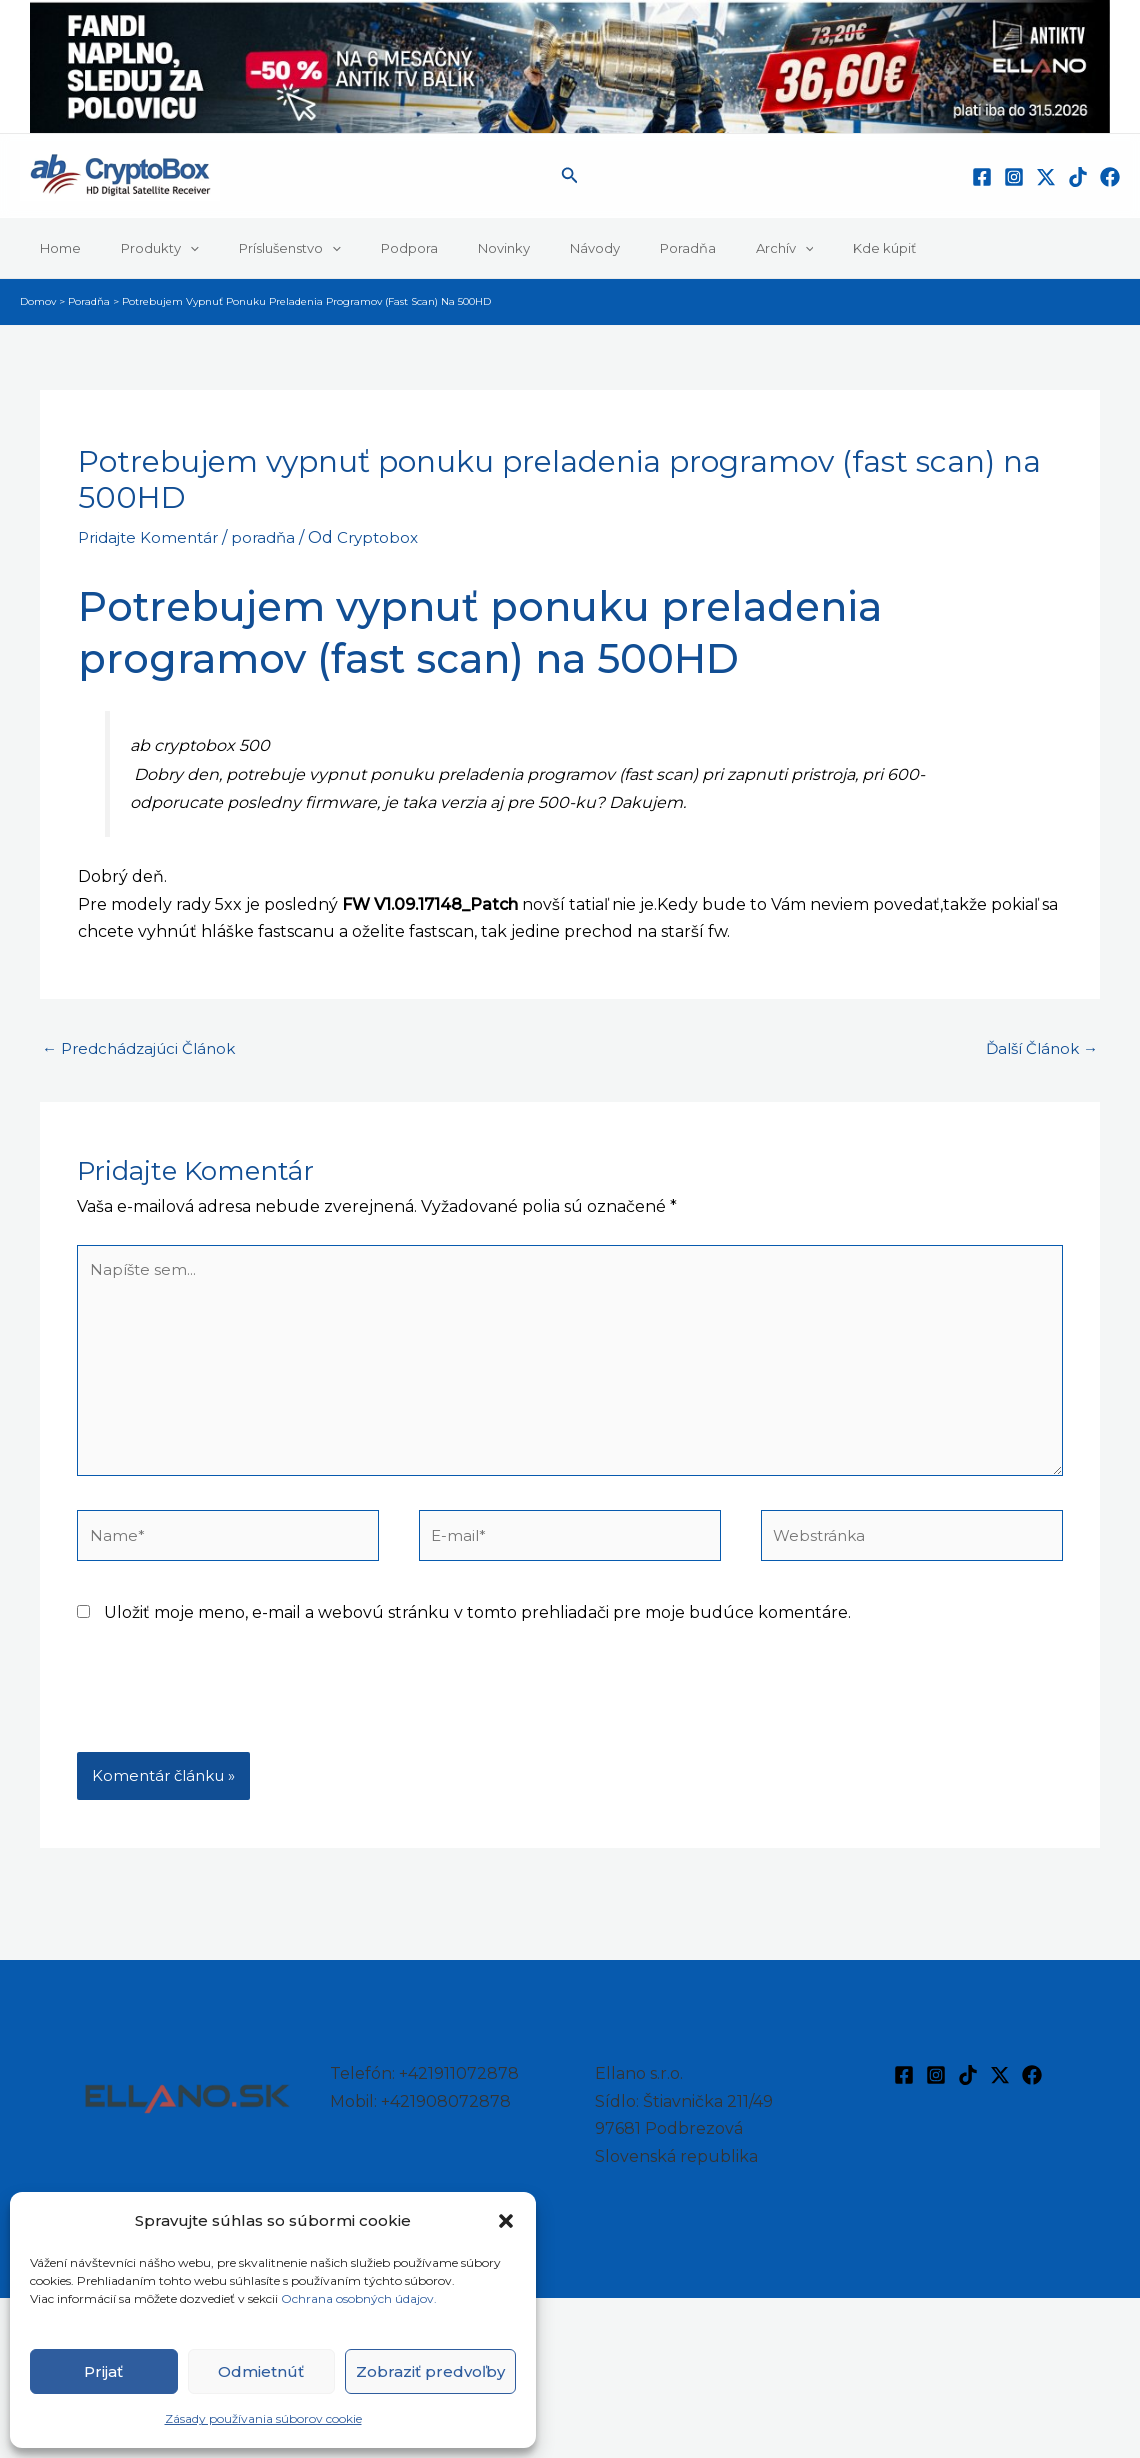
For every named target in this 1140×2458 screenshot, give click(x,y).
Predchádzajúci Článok (145, 1049)
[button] (506, 2221)
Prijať (103, 2371)
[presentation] (229, 1723)
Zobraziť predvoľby (430, 2371)
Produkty (139, 248)
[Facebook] (982, 177)
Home (53, 248)
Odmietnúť (261, 2371)
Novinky (441, 248)
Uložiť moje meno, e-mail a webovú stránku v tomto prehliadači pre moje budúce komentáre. (477, 1632)
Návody (518, 248)
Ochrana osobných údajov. (360, 2298)
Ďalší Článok (1038, 1049)
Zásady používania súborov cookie (263, 2418)
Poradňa (597, 248)
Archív (680, 248)
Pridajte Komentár (152, 537)
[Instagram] (1014, 177)
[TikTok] (1078, 177)
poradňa (272, 537)
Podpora (360, 248)
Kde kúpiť (765, 248)
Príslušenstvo (255, 248)
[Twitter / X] (1046, 177)
